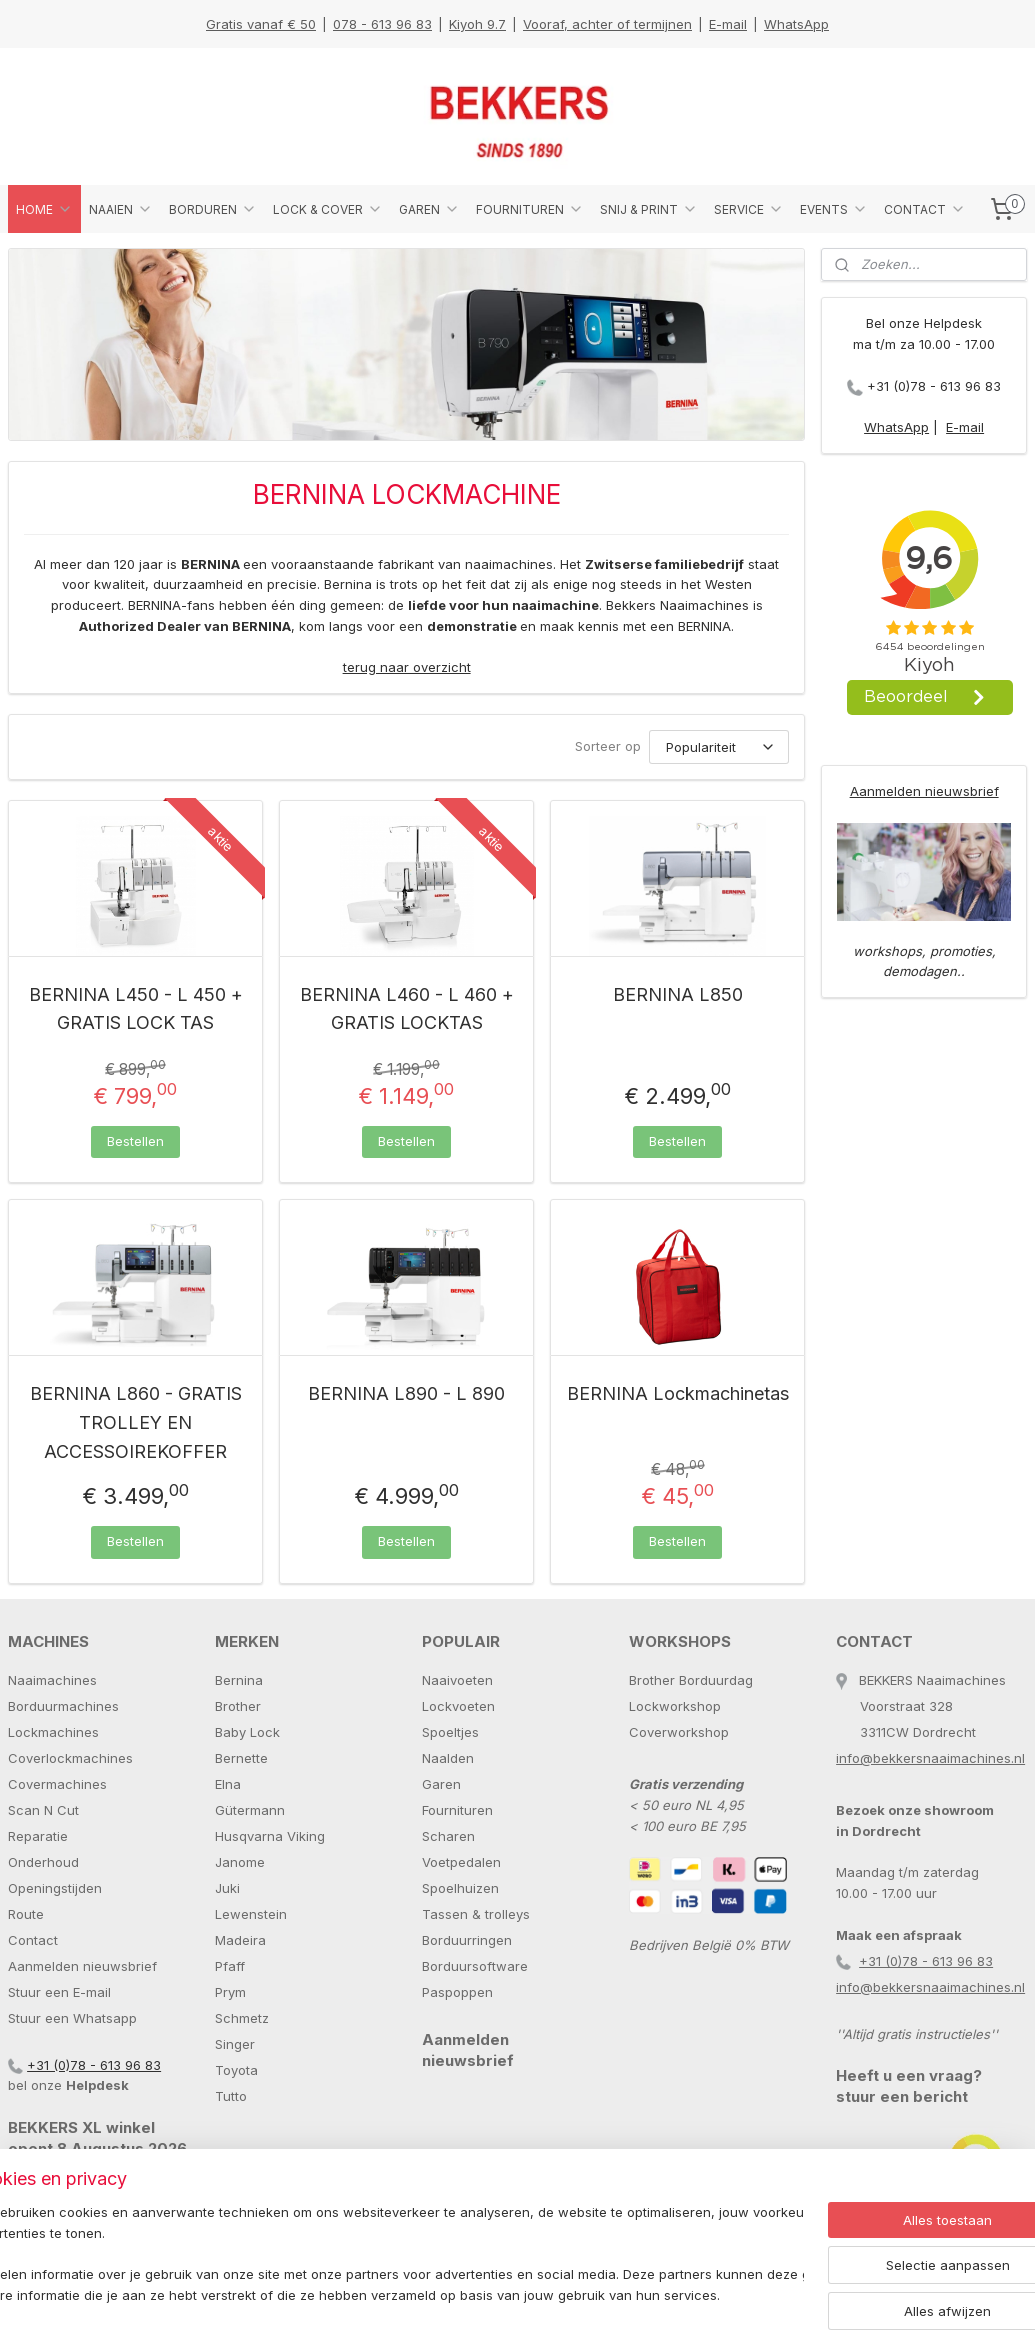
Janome (240, 1862)
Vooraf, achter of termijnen (607, 24)
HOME (44, 209)
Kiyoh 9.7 (477, 24)
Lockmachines (53, 1732)
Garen (441, 1784)
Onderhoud (43, 1862)
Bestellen (135, 1141)
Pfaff (230, 1966)
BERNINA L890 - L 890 (406, 1394)
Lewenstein (251, 1914)
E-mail (728, 24)
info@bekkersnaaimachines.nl (930, 1758)
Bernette (241, 1758)
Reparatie (38, 1836)
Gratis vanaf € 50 (261, 24)
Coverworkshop (679, 1732)
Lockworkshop (675, 1706)
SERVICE (749, 209)
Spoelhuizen (460, 1888)
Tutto (231, 2096)
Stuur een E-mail (59, 1992)
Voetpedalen (461, 1862)
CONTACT (925, 209)
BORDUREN (213, 209)
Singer (235, 2044)
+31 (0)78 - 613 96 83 (934, 386)
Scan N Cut (43, 1810)
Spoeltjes (450, 1732)
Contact (33, 1940)
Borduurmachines (63, 1706)
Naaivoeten (457, 1680)
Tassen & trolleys (476, 1914)
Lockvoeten (458, 1706)
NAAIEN (121, 209)
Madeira (240, 1940)
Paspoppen (457, 1992)
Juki (227, 1888)
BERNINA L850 (678, 994)
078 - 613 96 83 (382, 24)
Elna (228, 1784)
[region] (385, 2255)
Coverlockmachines (70, 1758)
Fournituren (457, 1810)
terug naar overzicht (407, 667)
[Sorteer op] (719, 747)
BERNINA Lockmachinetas (678, 1394)
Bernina (239, 1680)
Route (26, 1914)
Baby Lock (247, 1732)
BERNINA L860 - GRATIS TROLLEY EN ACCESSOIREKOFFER (136, 1423)
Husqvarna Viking (270, 1836)
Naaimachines (52, 1680)
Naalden (448, 1758)
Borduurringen (467, 1940)
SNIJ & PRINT (649, 209)
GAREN (429, 209)
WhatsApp (796, 24)
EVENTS (834, 209)
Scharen (448, 1836)
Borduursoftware (475, 1966)
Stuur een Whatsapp (72, 2018)
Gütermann (250, 1810)
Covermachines (57, 1784)
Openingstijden (55, 1888)
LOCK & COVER (328, 209)
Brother (238, 1706)
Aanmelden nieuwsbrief (924, 791)
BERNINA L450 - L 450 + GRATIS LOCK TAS (136, 1009)
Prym (230, 1992)
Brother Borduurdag (691, 1680)
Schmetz (242, 2018)
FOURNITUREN (530, 209)
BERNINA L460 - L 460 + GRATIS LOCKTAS (407, 1009)
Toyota (236, 2070)
